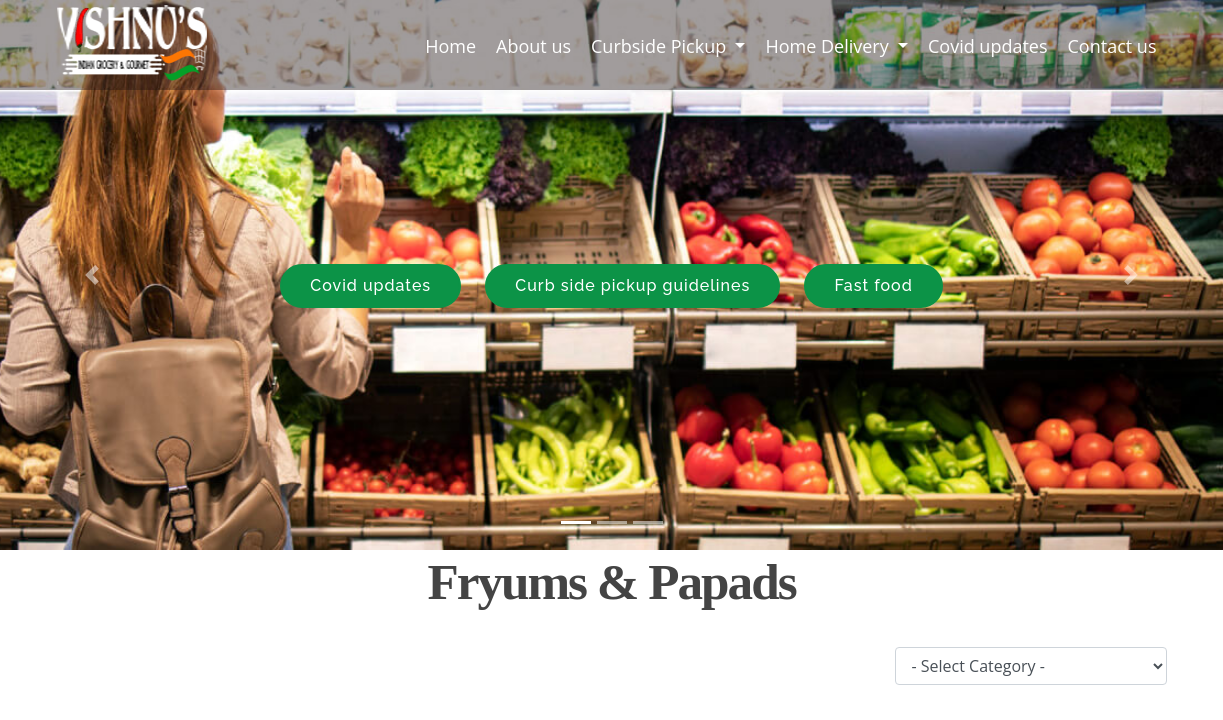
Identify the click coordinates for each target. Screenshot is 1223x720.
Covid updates (988, 46)
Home (455, 45)
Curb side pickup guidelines (632, 285)
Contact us (1112, 46)
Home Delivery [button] (829, 46)
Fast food (873, 285)
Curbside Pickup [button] (661, 46)
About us (533, 46)
